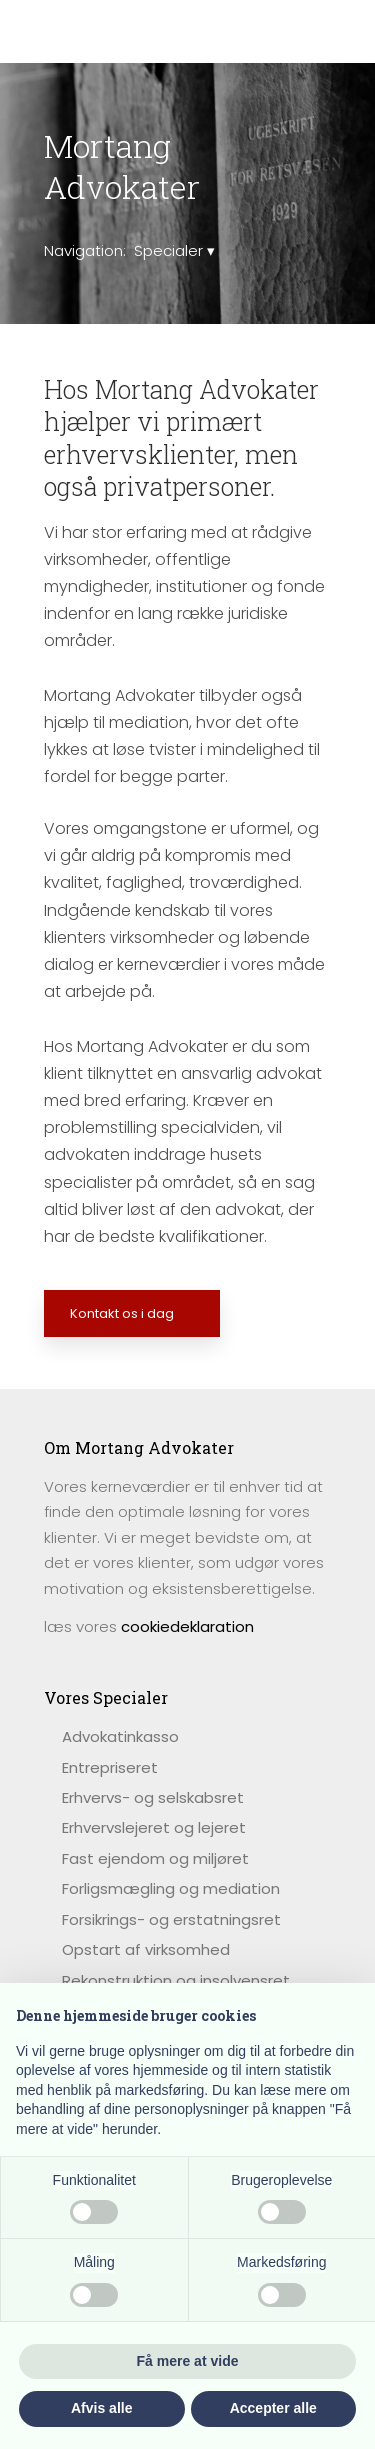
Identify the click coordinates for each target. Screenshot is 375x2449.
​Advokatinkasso (120, 1736)
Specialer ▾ (174, 250)
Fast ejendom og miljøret (155, 1858)
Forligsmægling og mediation (171, 1888)
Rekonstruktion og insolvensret (176, 1980)
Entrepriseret (110, 1767)
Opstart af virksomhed (146, 1949)
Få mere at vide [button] (188, 2361)
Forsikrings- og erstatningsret (171, 1919)
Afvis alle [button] (101, 2408)
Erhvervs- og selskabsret (153, 1797)
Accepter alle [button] (273, 2408)
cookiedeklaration (187, 1626)
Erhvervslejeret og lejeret (154, 1827)
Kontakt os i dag (122, 1313)
